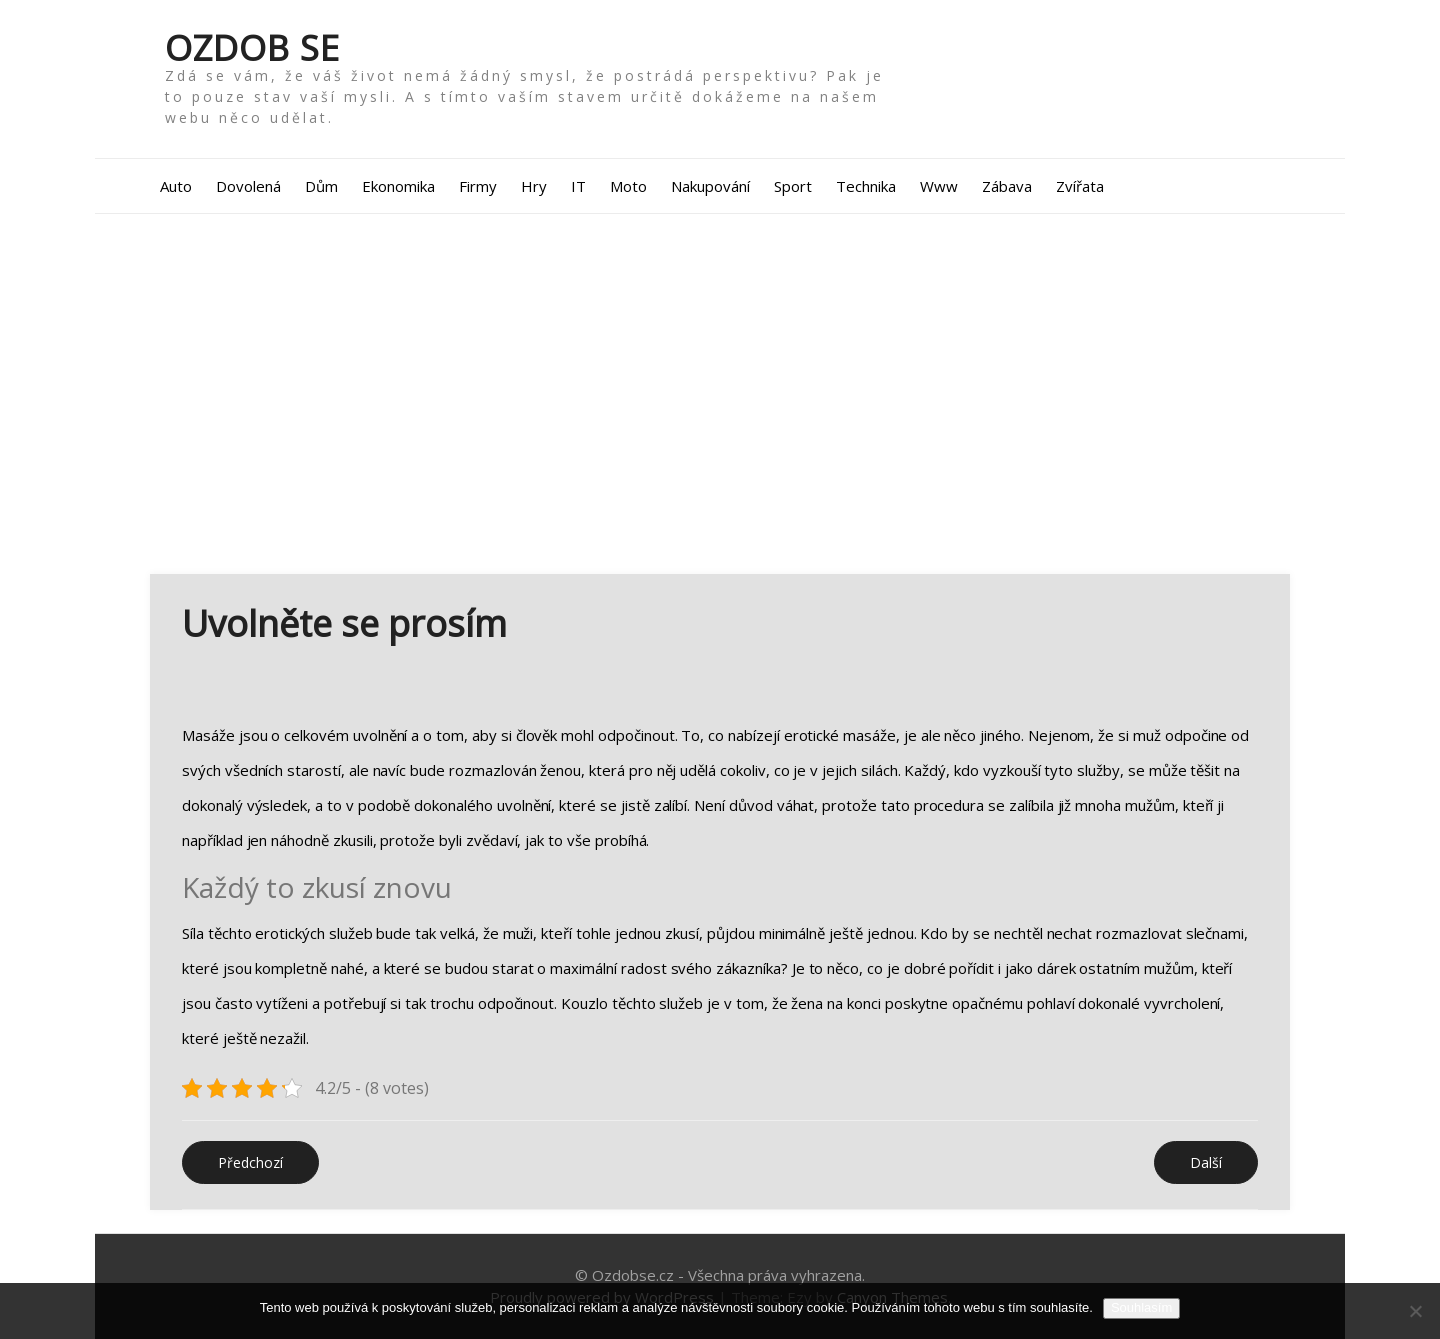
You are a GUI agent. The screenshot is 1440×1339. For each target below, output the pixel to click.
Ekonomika (398, 186)
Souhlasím (1141, 1307)
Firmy (478, 186)
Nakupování (710, 186)
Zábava (1007, 186)
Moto (628, 186)
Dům (321, 186)
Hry (534, 186)
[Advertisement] (720, 394)
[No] (1415, 1311)
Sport (793, 186)
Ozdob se (252, 47)
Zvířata (1080, 186)
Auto (176, 186)
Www (939, 186)
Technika (866, 186)
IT (578, 186)
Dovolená (248, 186)
